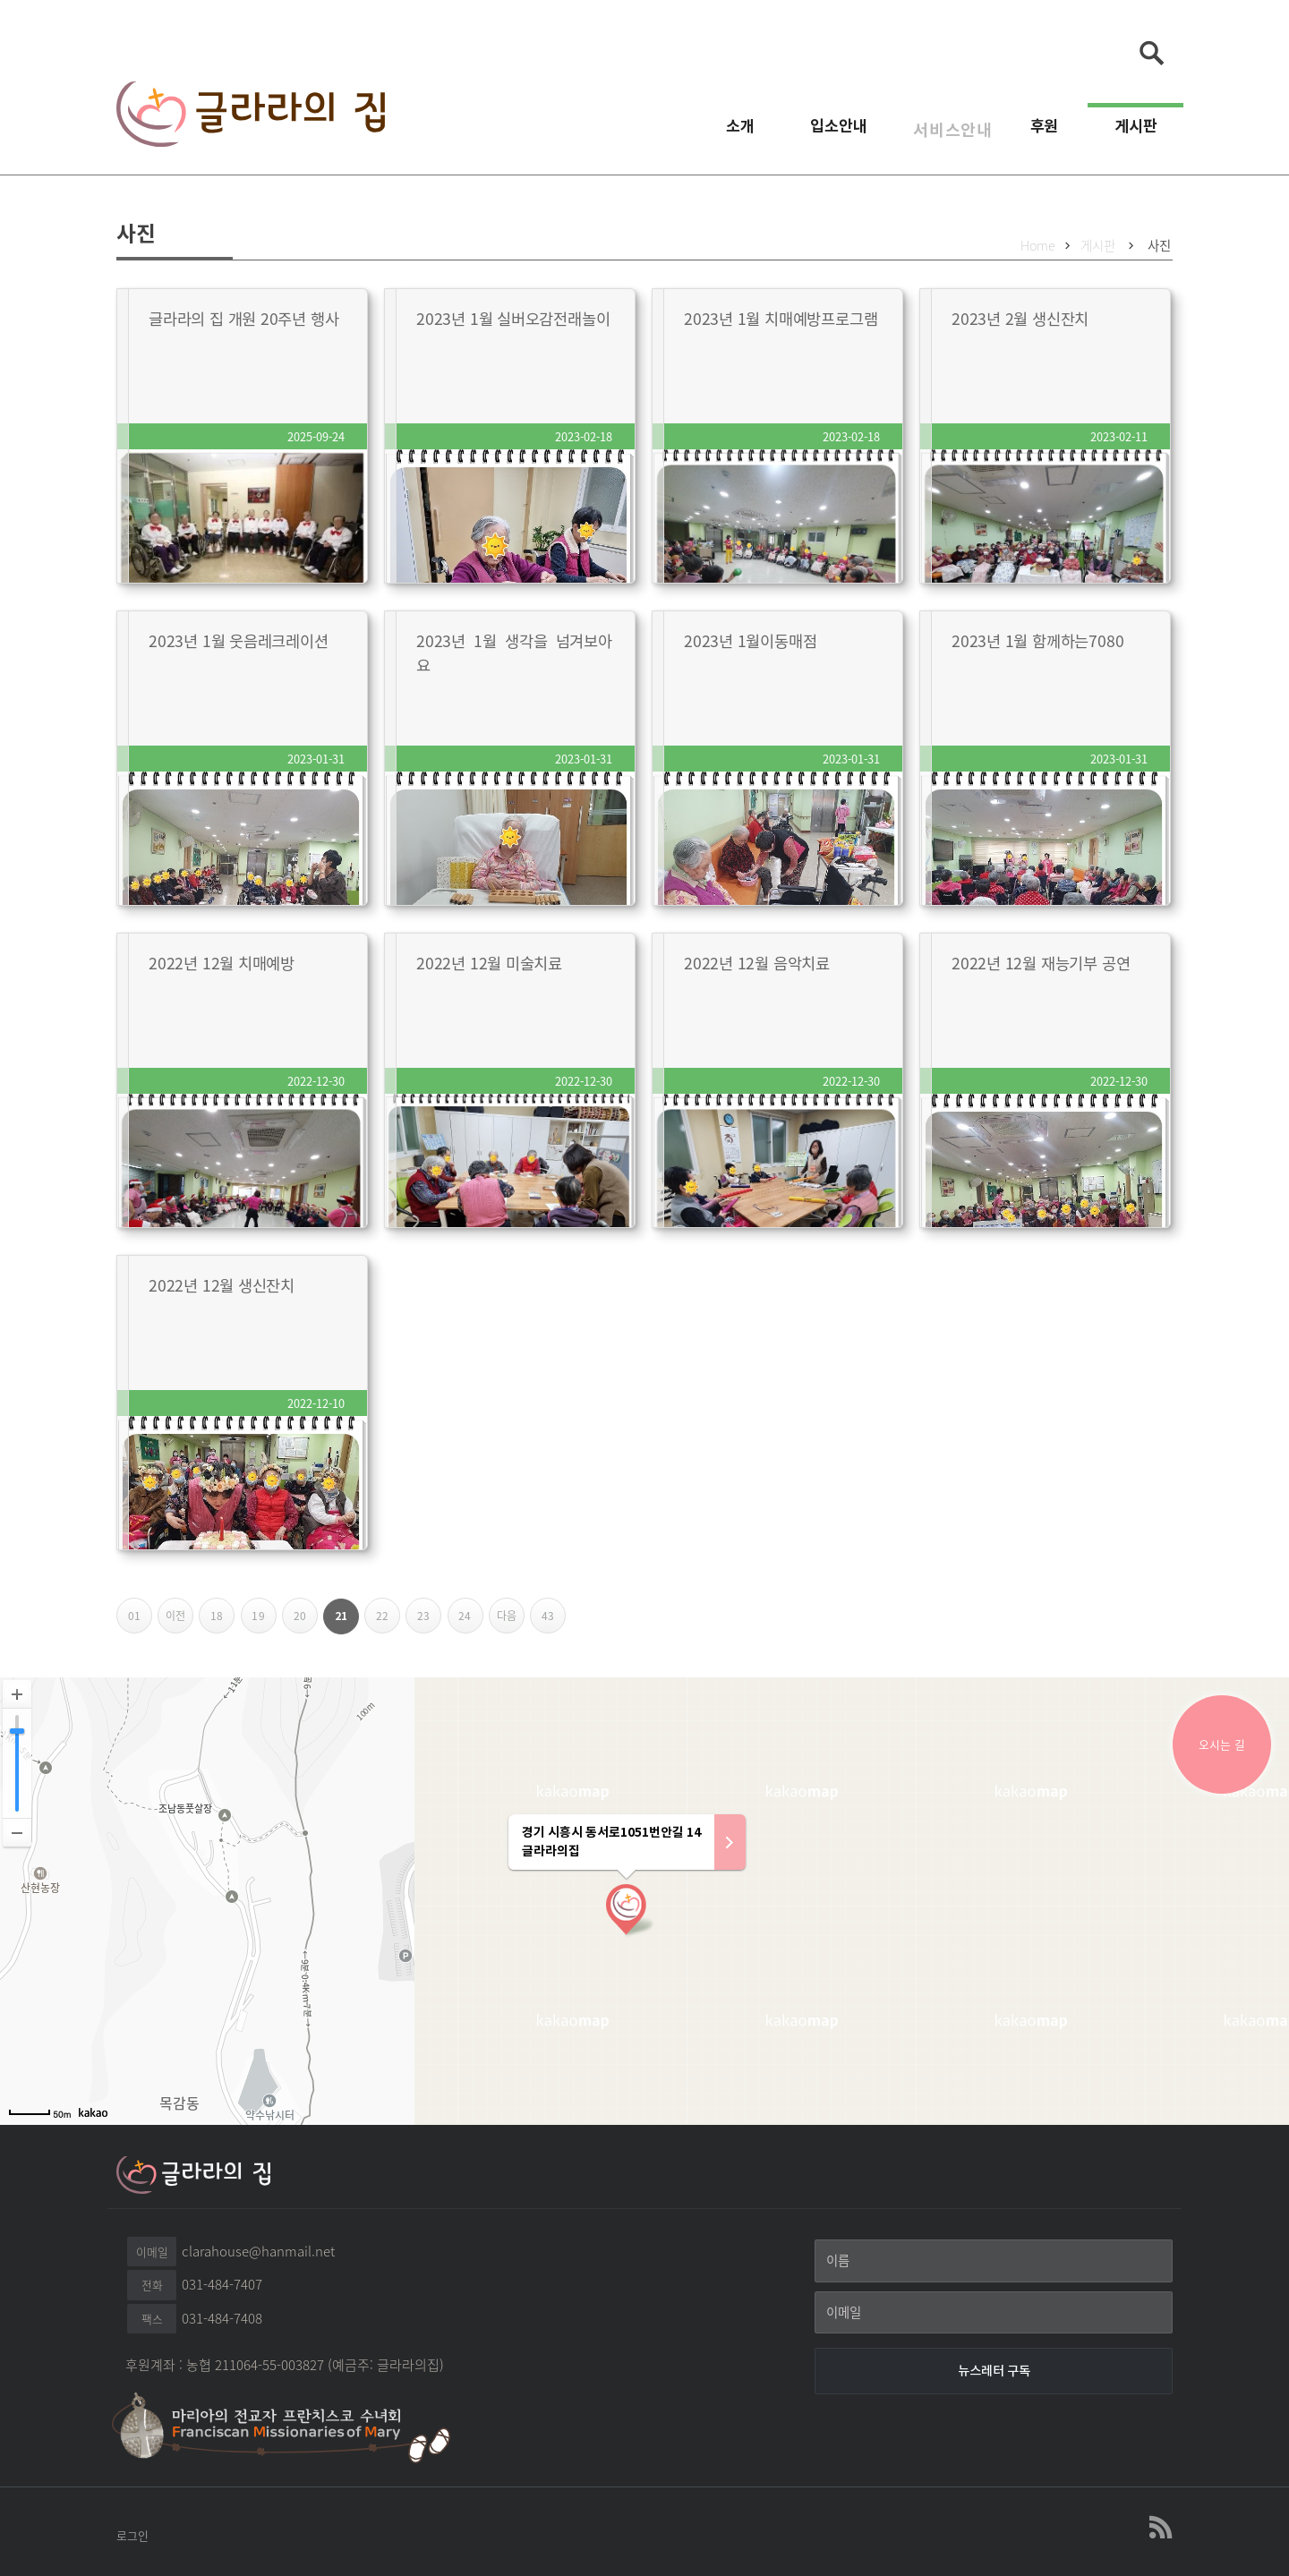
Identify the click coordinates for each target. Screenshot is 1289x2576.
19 (264, 1620)
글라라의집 (250, 117)
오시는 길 (1222, 1744)
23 (429, 1620)
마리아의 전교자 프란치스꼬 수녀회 (291, 2426)
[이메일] (994, 2312)
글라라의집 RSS (1159, 2527)
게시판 (1135, 133)
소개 (721, 133)
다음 (511, 1620)
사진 (1159, 245)
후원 (1044, 133)
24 (470, 1620)
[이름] (994, 2260)
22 (388, 1620)
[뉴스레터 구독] (994, 2371)
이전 (179, 1620)
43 (554, 1620)
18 (222, 1620)
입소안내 (819, 133)
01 (140, 1620)
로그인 (132, 2535)
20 (306, 1620)
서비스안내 (938, 133)
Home (1037, 245)
